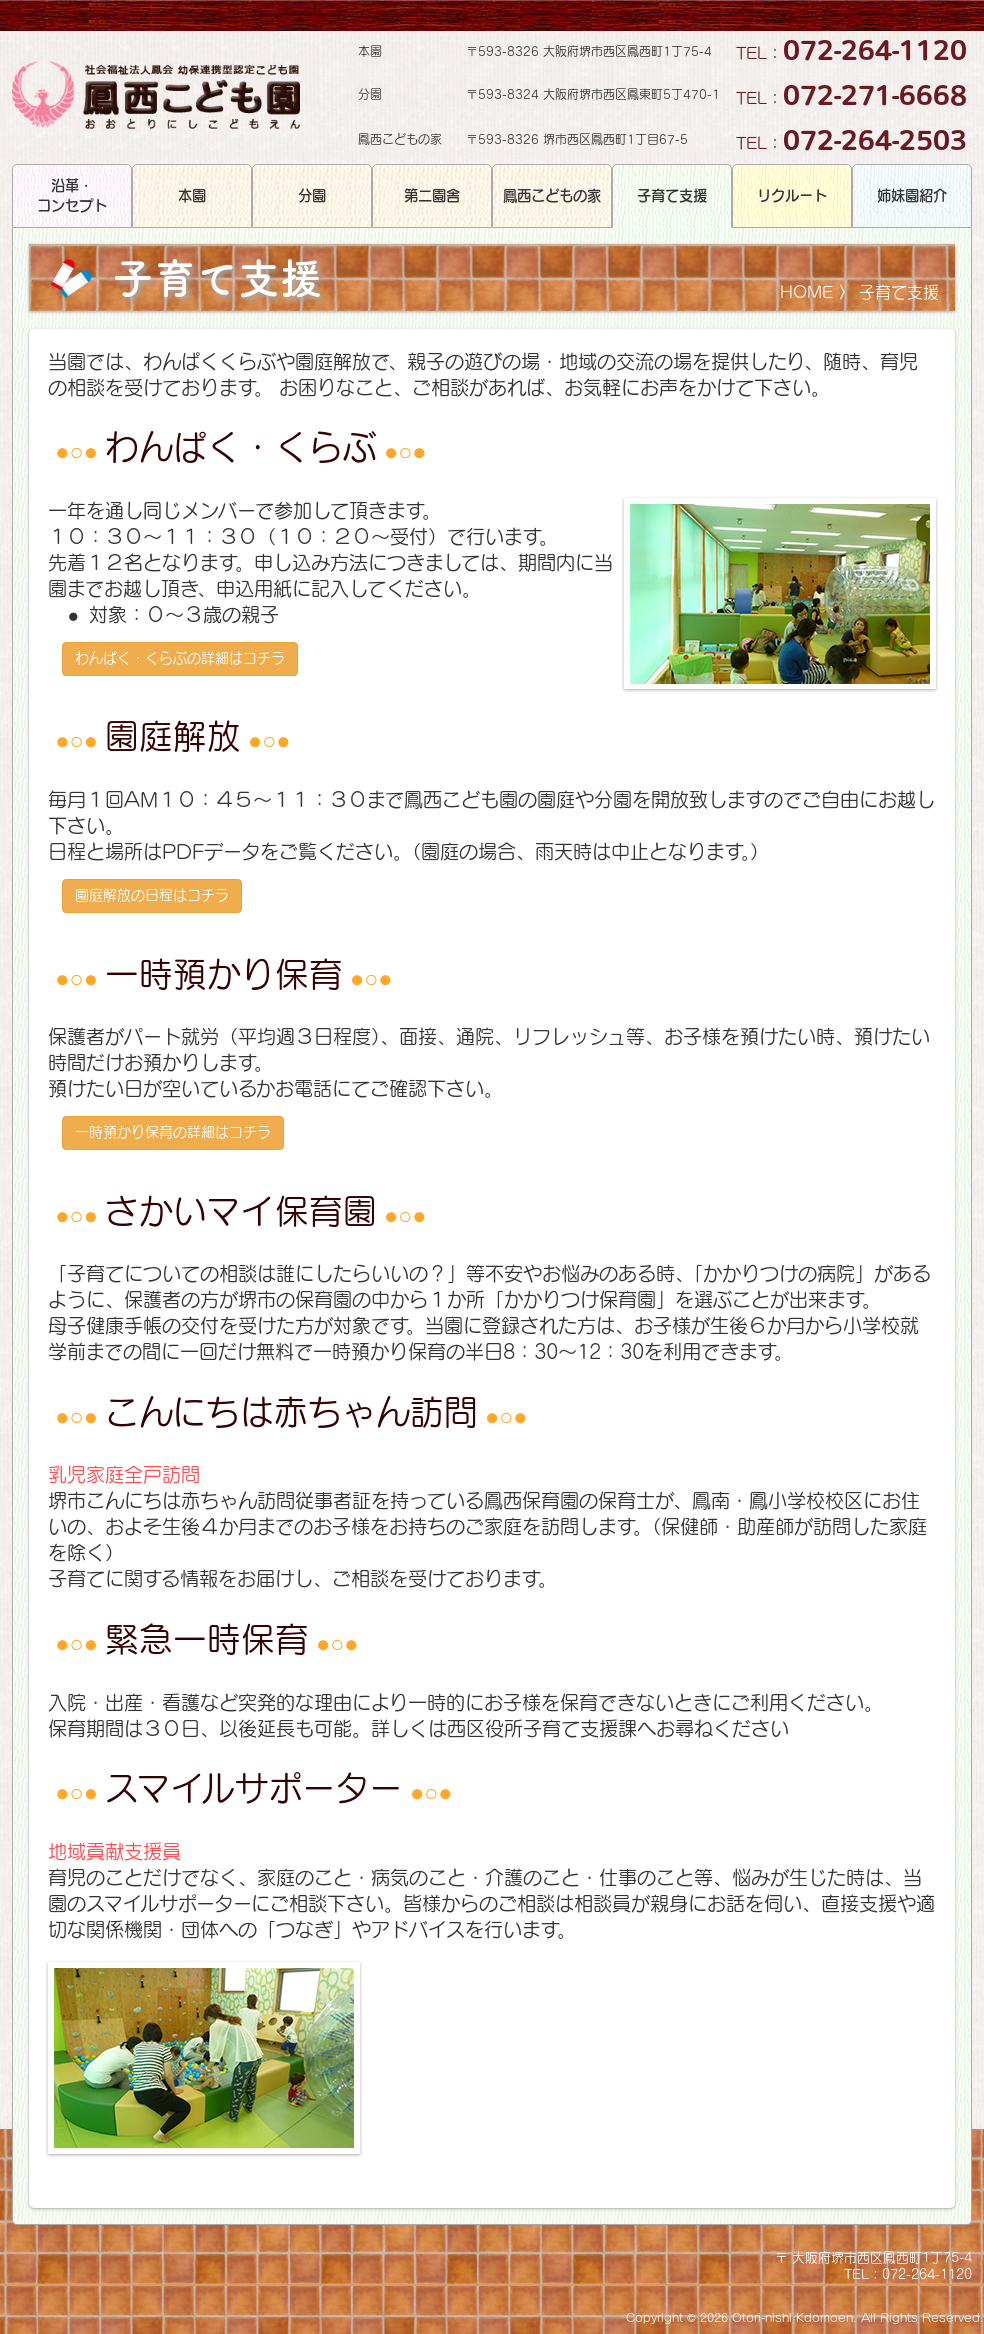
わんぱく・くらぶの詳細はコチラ (180, 658)
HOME (806, 292)
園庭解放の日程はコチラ (152, 895)
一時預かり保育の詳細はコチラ (173, 1132)
